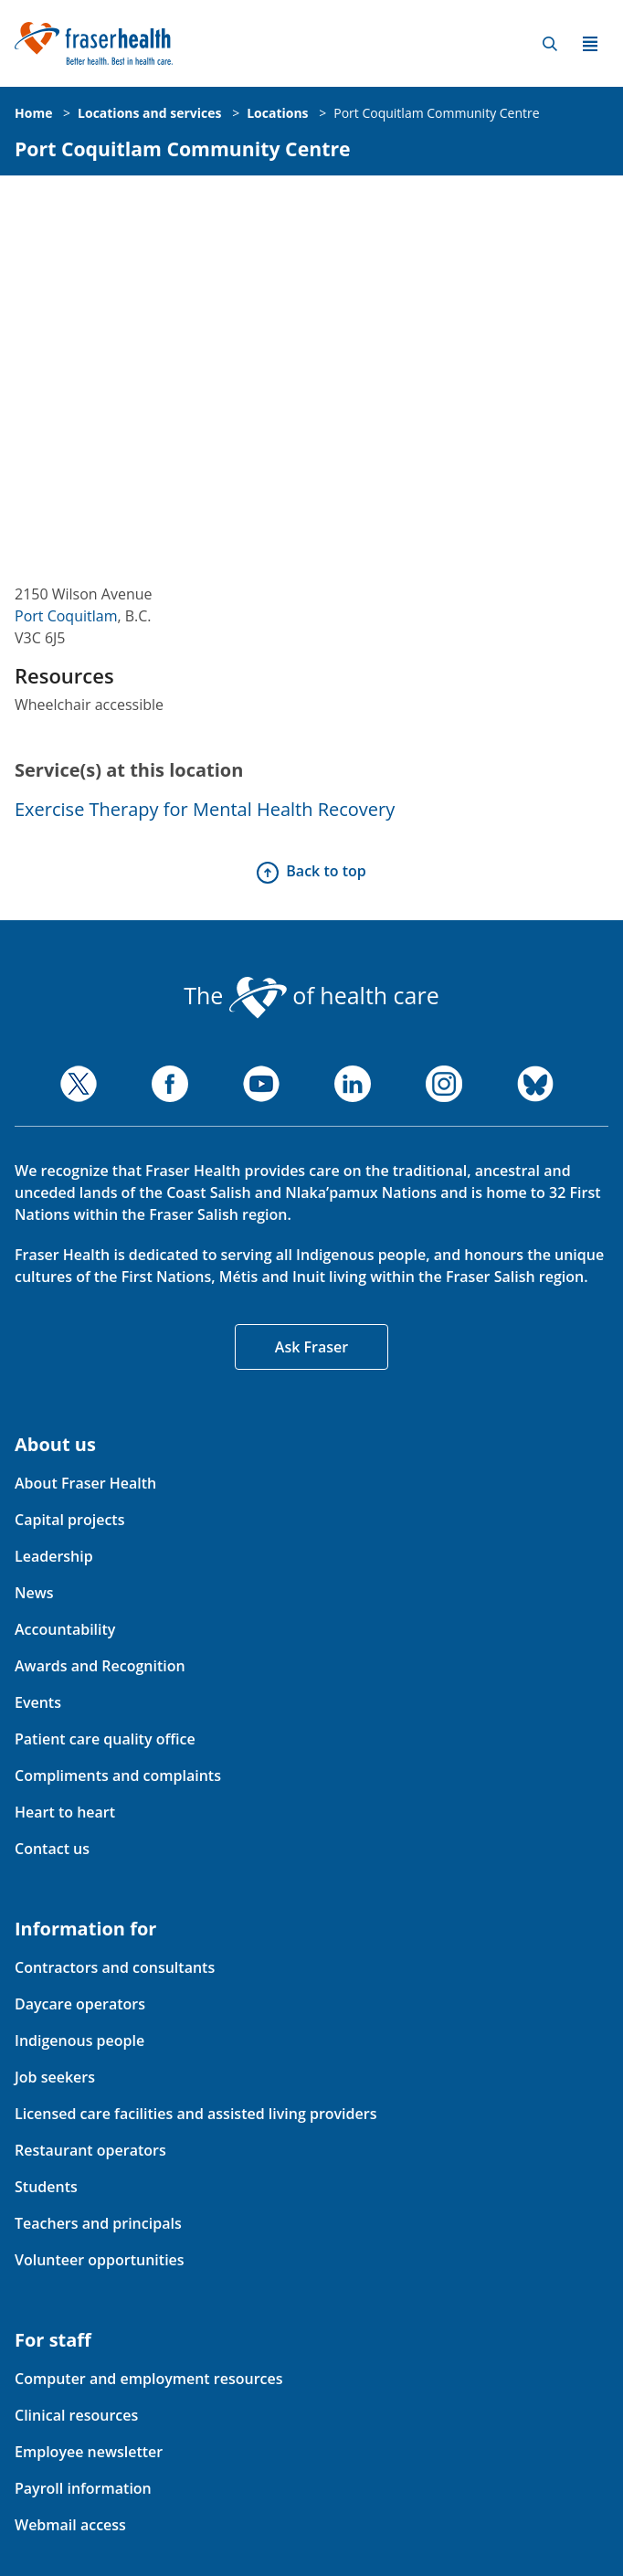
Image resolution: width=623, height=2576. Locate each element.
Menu (590, 44)
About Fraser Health (85, 1483)
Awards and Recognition (100, 1666)
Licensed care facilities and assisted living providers (195, 2114)
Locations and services (149, 113)
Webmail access (70, 2525)
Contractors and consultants (115, 1967)
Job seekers (55, 2077)
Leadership (54, 1556)
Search (550, 44)
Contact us (52, 1849)
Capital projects (69, 1520)
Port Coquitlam (66, 616)
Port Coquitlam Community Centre (436, 113)
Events (38, 1702)
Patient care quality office (105, 1739)
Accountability (65, 1629)
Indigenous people (79, 2040)
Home (33, 113)
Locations (277, 113)
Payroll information (83, 2488)
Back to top (325, 871)
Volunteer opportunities (100, 2260)
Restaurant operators (90, 2150)
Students (46, 2187)
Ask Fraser (311, 1347)
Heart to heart (65, 1812)
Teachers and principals (98, 2223)
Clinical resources (76, 2415)
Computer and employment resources (149, 2379)
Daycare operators (80, 2004)
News (34, 1593)
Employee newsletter (89, 2452)
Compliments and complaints (118, 1775)
